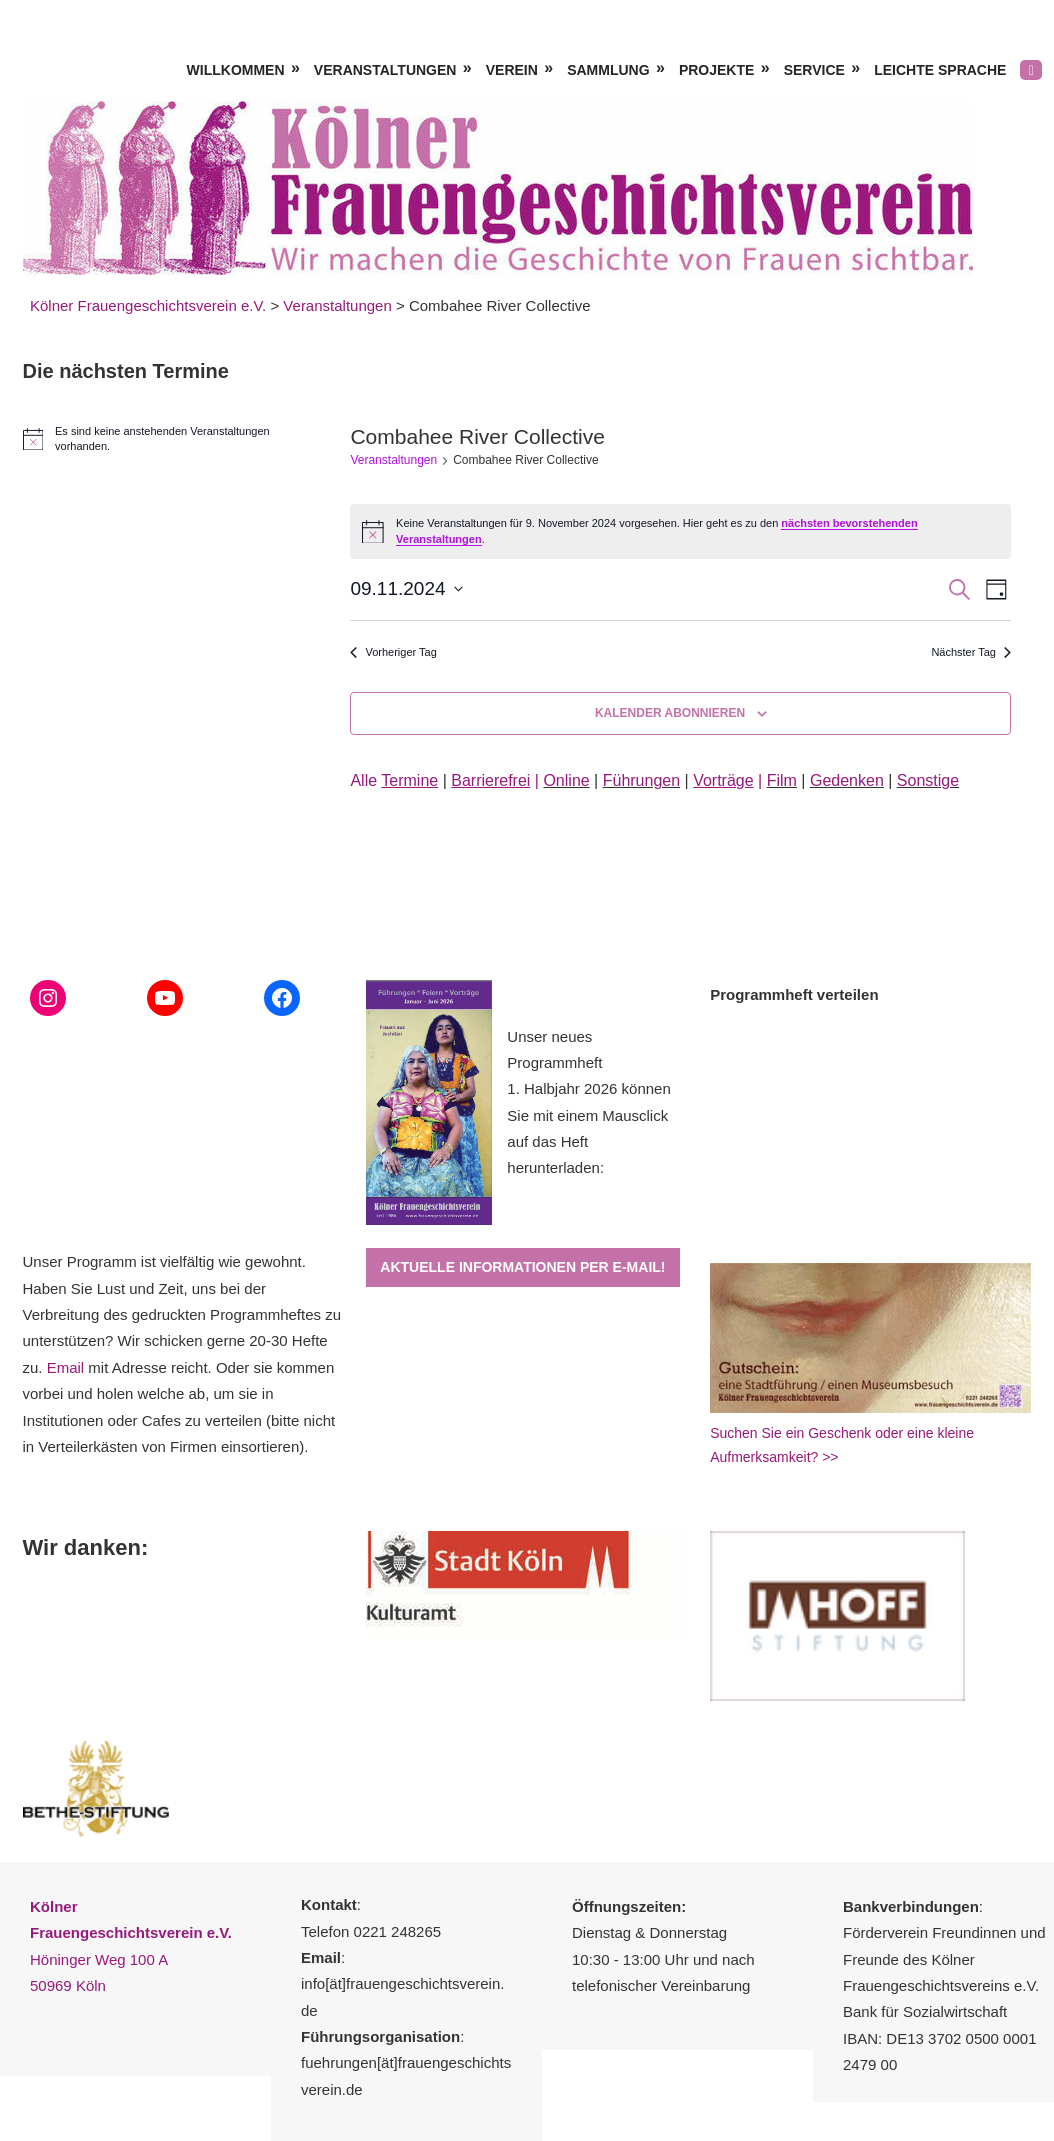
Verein (512, 70)
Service (814, 70)
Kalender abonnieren (670, 713)
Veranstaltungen (385, 70)
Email (66, 1367)
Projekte (716, 70)
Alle (394, 780)
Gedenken (847, 780)
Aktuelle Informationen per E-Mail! (522, 1267)
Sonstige (928, 780)
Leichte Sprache (940, 70)
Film (782, 780)
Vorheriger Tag (393, 652)
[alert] (166, 439)
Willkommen (236, 70)
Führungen (641, 780)
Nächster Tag (971, 652)
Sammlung (608, 70)
